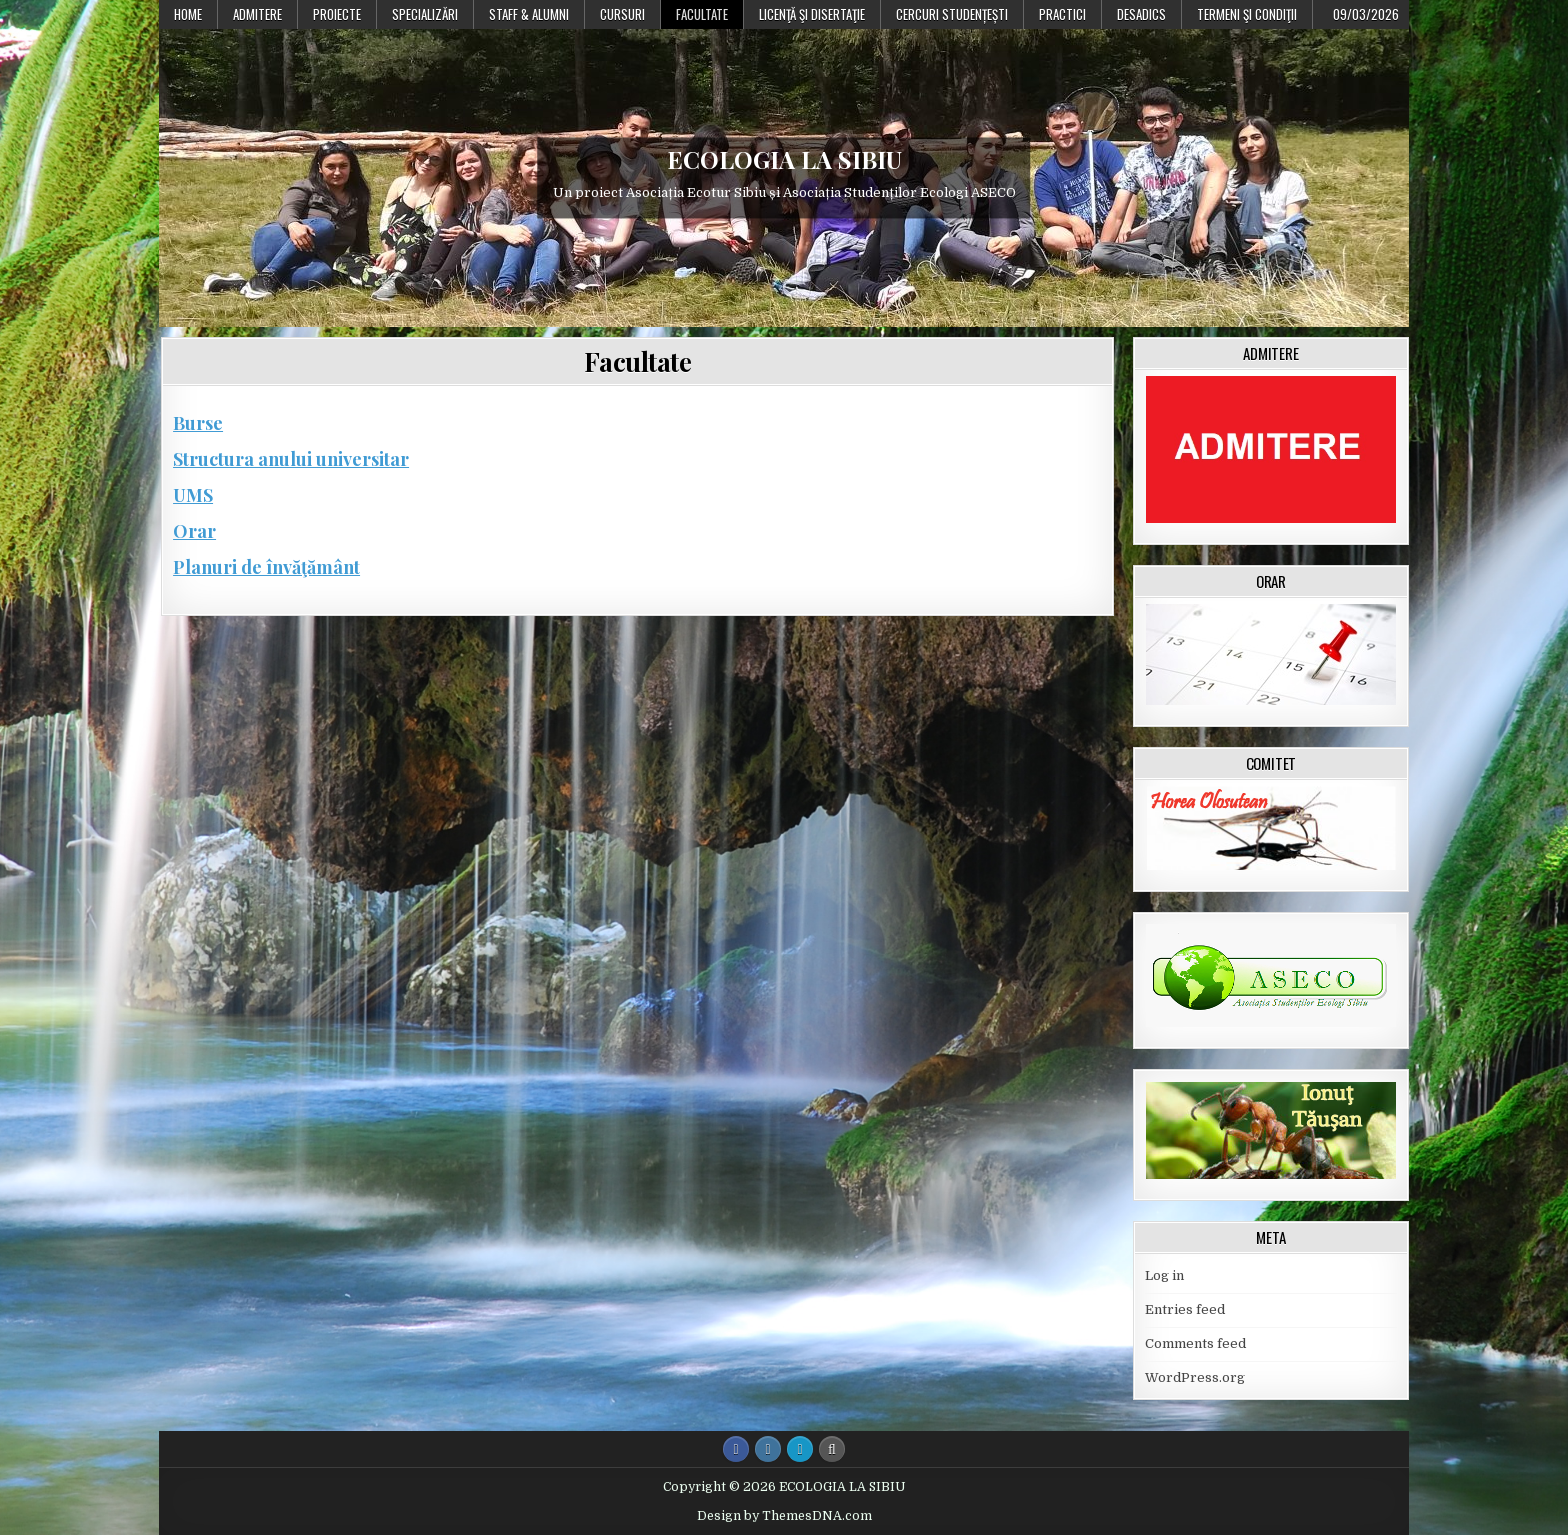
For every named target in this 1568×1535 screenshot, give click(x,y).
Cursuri (622, 14)
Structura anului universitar (291, 459)
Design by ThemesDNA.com (784, 1516)
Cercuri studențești (952, 14)
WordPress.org (1195, 1377)
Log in (1164, 1275)
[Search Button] (832, 1449)
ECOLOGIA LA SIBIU (784, 159)
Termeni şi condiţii (1247, 14)
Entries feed (1185, 1309)
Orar (194, 531)
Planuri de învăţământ (266, 567)
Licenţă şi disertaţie (812, 14)
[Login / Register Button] (800, 1449)
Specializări (425, 14)
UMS (193, 495)
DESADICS (1141, 14)
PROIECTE (337, 14)
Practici (1062, 14)
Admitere (257, 14)
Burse (198, 423)
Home (188, 14)
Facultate (702, 14)
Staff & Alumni (529, 14)
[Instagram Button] (768, 1449)
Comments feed (1195, 1343)
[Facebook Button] (736, 1449)
